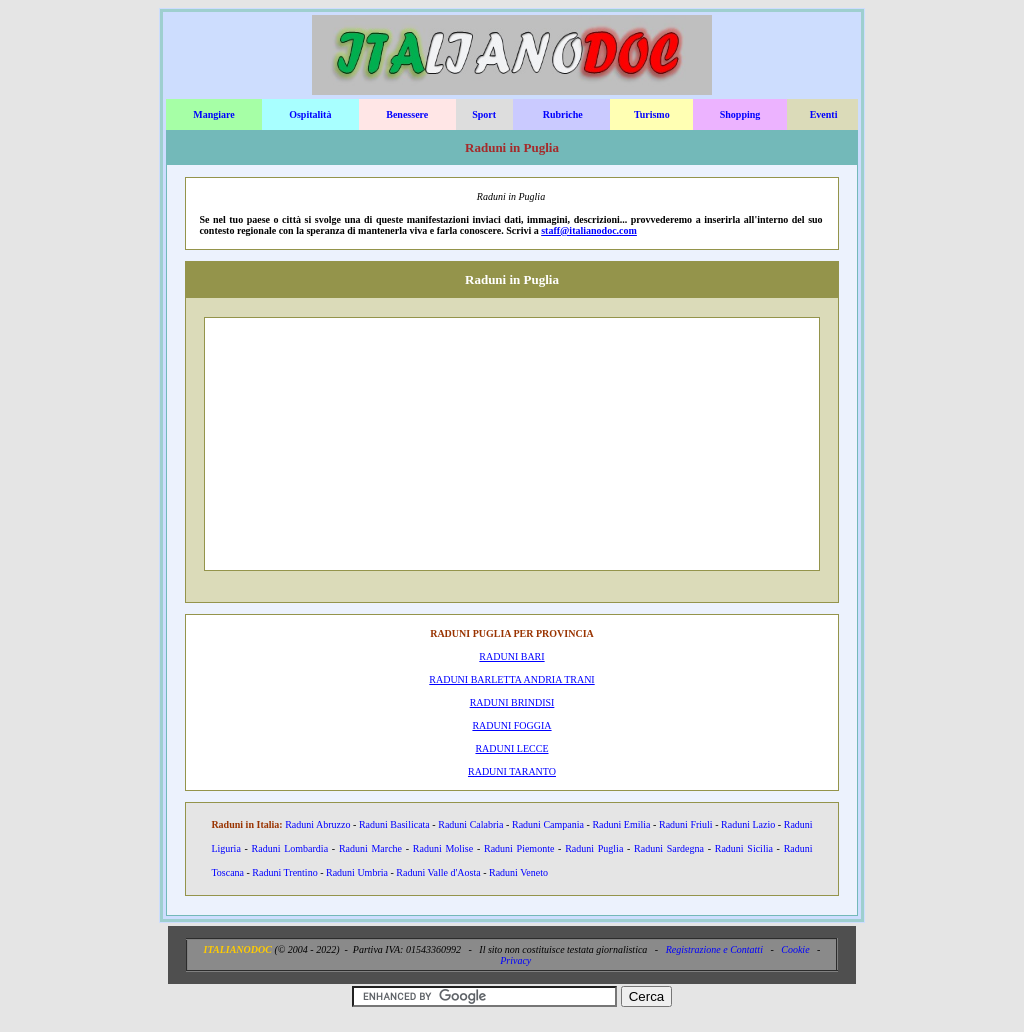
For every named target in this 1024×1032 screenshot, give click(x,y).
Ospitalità (310, 114)
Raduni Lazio (748, 824)
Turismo (652, 114)
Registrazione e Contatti (714, 949)
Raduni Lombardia (290, 848)
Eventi (824, 114)
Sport (484, 114)
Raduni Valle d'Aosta (438, 872)
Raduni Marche (370, 848)
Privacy (515, 960)
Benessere (407, 114)
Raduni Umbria (357, 872)
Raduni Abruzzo (317, 824)
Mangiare (213, 114)
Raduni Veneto (518, 872)
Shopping (740, 114)
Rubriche (563, 114)
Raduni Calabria (470, 824)
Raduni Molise (443, 848)
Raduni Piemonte (519, 848)
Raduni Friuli (686, 824)
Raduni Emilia (621, 824)
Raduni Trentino (284, 872)
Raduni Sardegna (669, 848)
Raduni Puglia (594, 848)
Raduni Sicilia (744, 848)
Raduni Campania (548, 824)
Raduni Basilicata (394, 824)
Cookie (795, 949)
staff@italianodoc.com (589, 230)
